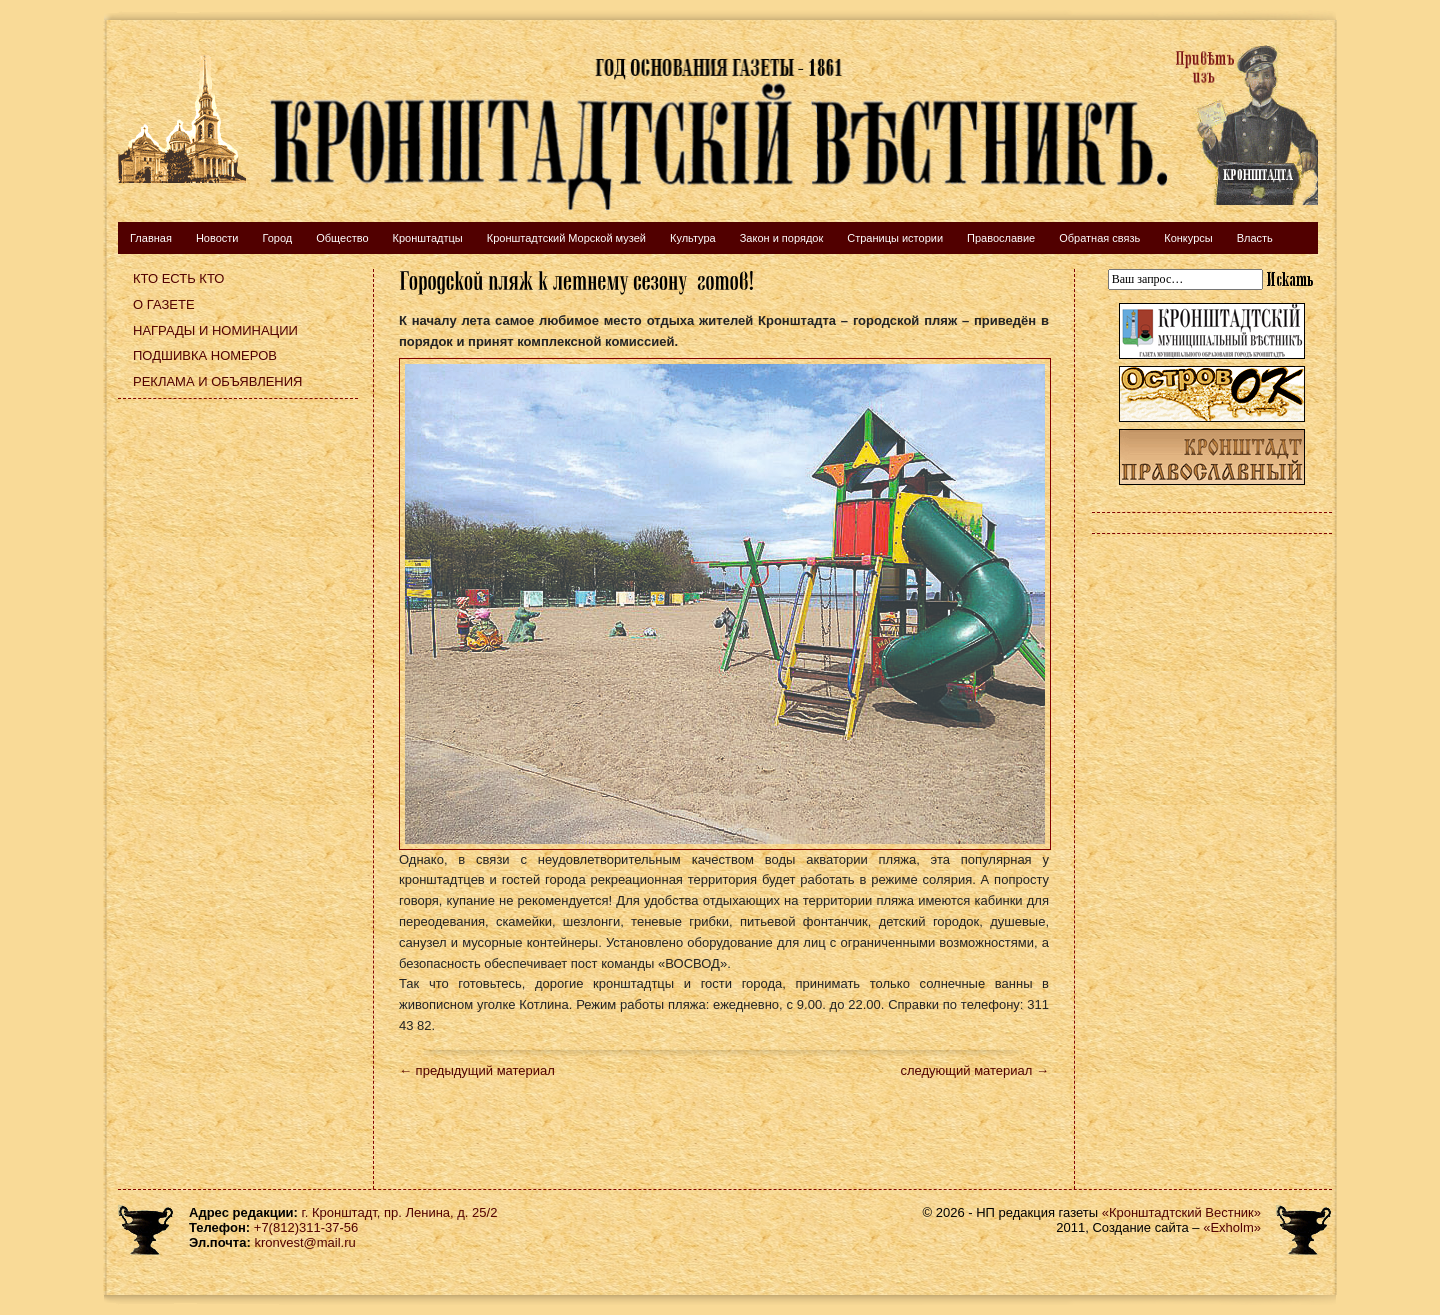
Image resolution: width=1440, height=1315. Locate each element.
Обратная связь (1099, 238)
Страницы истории (895, 238)
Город (277, 238)
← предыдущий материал (477, 1070)
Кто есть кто (178, 278)
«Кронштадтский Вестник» (1181, 1212)
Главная (151, 238)
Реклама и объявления (218, 381)
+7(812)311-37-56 (306, 1227)
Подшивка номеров (205, 355)
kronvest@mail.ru (304, 1242)
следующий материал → (974, 1070)
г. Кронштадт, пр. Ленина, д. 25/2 (400, 1212)
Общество (342, 238)
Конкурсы (1188, 238)
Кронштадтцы (428, 238)
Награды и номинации (215, 330)
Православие (1001, 238)
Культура (693, 238)
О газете (164, 304)
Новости (217, 238)
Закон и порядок (782, 238)
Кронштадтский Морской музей (566, 238)
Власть (1255, 238)
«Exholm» (1232, 1227)
